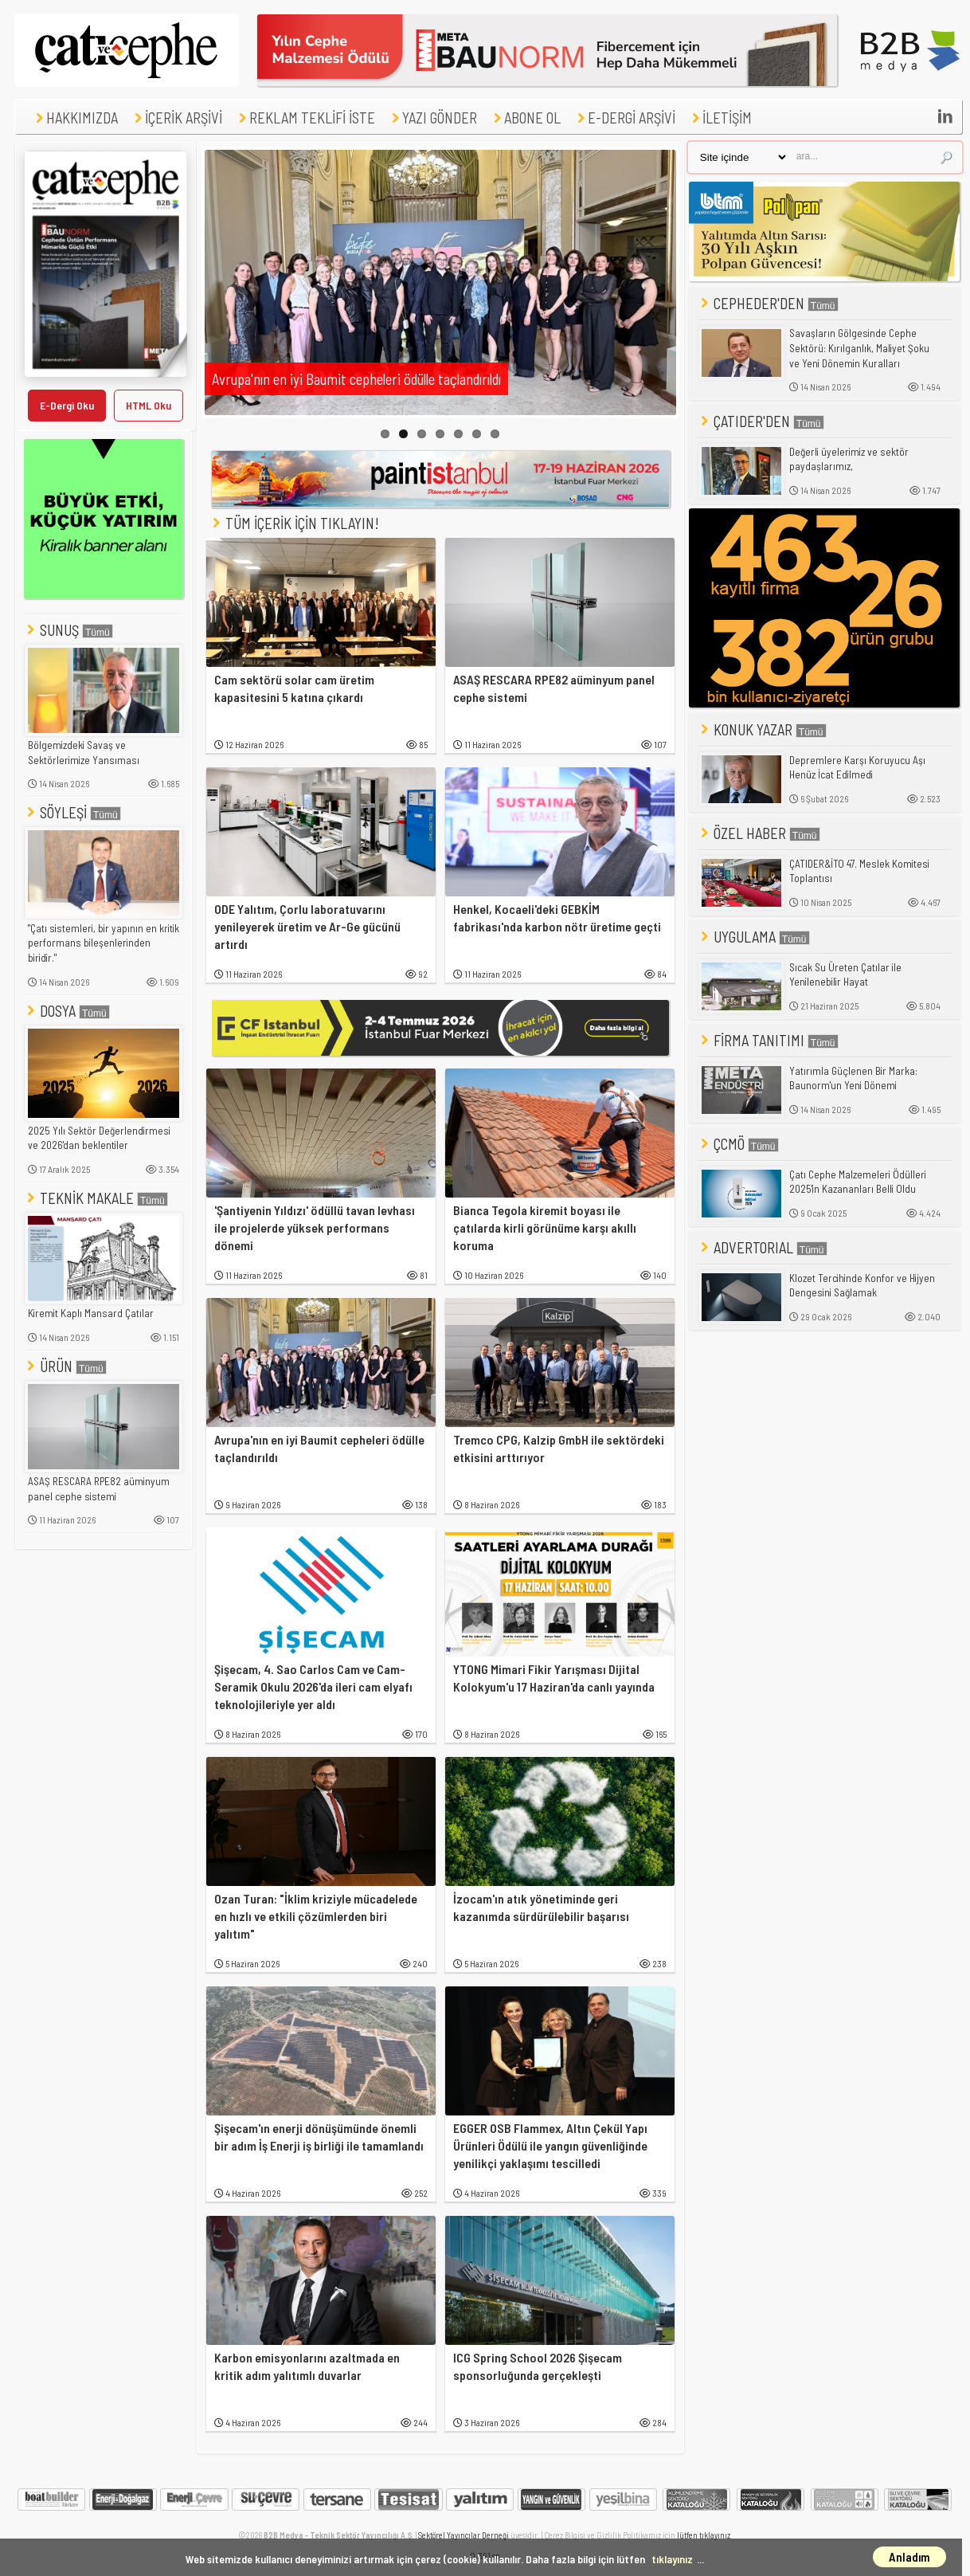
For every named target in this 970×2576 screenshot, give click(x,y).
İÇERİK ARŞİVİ (176, 117)
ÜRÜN (65, 1366)
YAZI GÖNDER (432, 117)
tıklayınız (672, 2559)
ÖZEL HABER (759, 833)
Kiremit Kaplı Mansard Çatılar (91, 1313)
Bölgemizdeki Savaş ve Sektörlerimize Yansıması (83, 753)
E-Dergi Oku (67, 405)
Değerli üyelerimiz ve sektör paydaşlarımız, (849, 459)
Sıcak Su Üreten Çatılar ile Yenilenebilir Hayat (845, 975)
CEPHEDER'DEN (768, 303)
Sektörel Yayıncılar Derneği (463, 2535)
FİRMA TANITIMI (768, 1040)
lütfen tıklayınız (703, 2535)
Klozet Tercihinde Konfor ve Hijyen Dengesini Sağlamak (862, 1286)
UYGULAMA (754, 936)
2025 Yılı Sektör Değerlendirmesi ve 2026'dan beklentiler (99, 1138)
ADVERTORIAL (762, 1247)
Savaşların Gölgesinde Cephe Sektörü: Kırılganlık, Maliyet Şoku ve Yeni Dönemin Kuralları (859, 348)
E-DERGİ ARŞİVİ (624, 117)
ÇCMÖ (738, 1144)
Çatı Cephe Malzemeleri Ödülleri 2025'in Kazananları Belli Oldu (857, 1182)
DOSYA (67, 1011)
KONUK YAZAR (762, 729)
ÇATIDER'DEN (761, 421)
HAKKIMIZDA (75, 117)
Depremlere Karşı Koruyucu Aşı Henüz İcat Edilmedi (857, 768)
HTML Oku (148, 405)
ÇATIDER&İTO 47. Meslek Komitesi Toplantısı (859, 871)
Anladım (909, 2557)
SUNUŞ (68, 630)
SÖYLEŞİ (72, 812)
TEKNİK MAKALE (96, 1198)
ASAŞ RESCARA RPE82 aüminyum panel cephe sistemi (99, 1489)
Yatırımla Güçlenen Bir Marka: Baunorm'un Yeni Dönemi (853, 1078)
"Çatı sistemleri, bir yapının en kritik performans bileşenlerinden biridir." (103, 943)
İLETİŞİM (720, 117)
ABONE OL (525, 117)
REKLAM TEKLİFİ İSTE (305, 117)
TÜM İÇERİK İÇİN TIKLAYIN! (300, 523)
